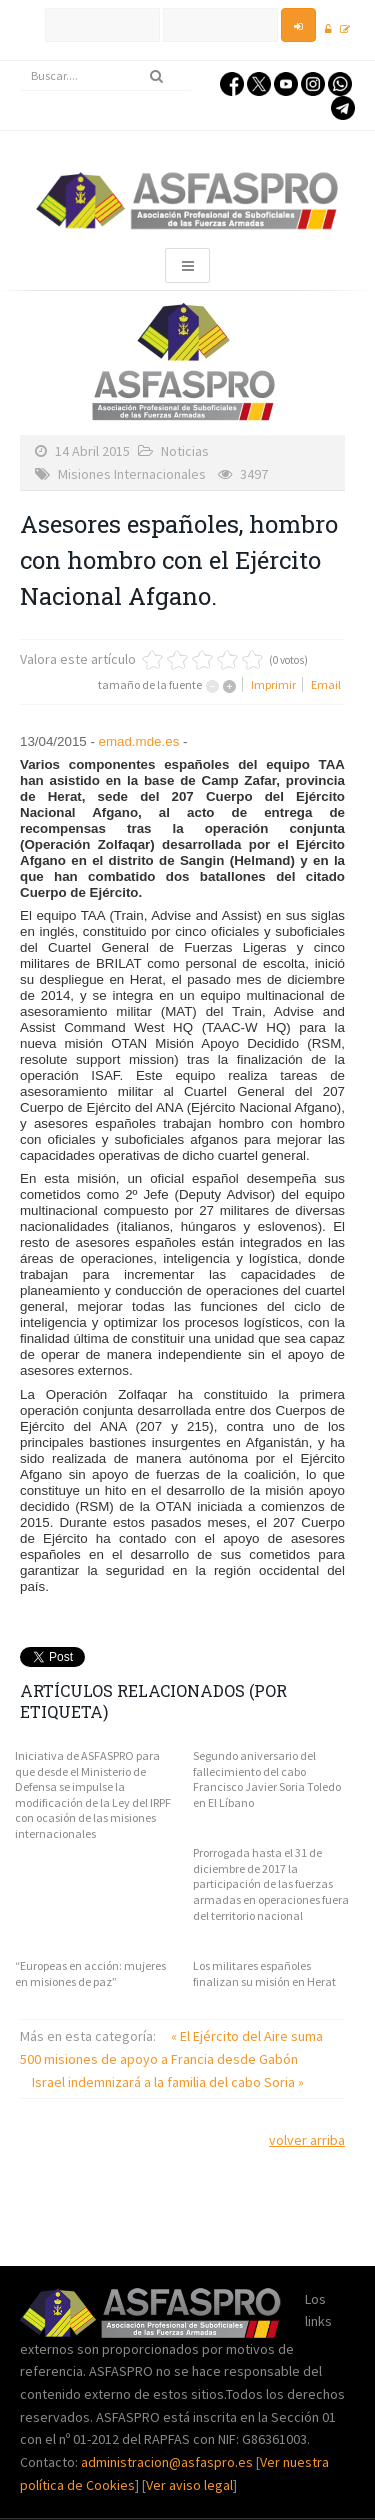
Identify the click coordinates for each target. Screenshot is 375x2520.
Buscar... (20, 61)
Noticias (185, 451)
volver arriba (307, 2140)
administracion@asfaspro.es (168, 2462)
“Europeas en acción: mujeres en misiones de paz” (90, 1973)
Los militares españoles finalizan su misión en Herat (264, 1973)
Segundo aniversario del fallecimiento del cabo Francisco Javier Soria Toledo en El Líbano (267, 1779)
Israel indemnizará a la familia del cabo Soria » (168, 2082)
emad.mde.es (139, 741)
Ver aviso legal (189, 2485)
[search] (106, 76)
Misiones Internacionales (132, 474)
